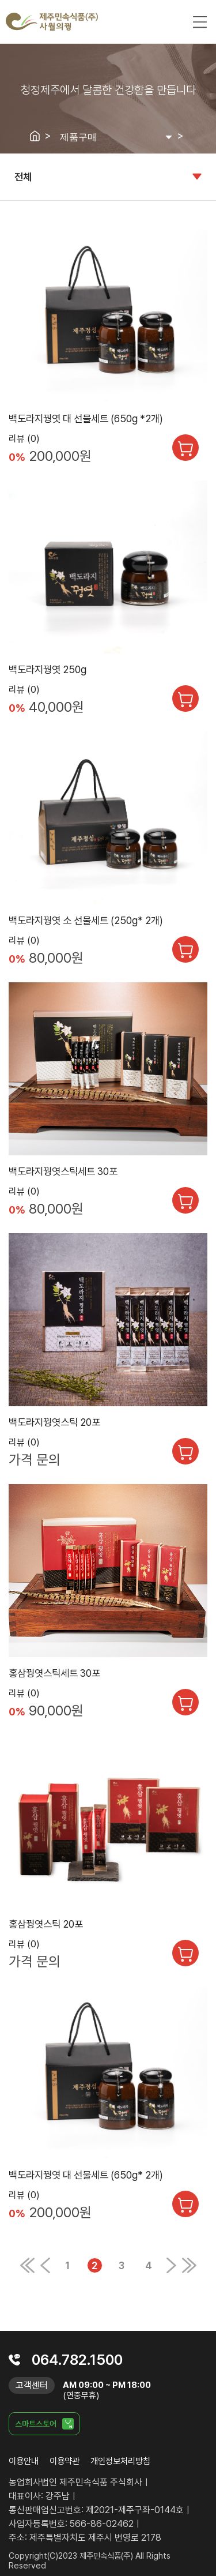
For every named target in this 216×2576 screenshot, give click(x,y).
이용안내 (24, 2461)
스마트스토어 (35, 2423)
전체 (23, 177)
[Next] (171, 2270)
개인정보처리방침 (120, 2461)
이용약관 (64, 2461)
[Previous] (27, 2270)
